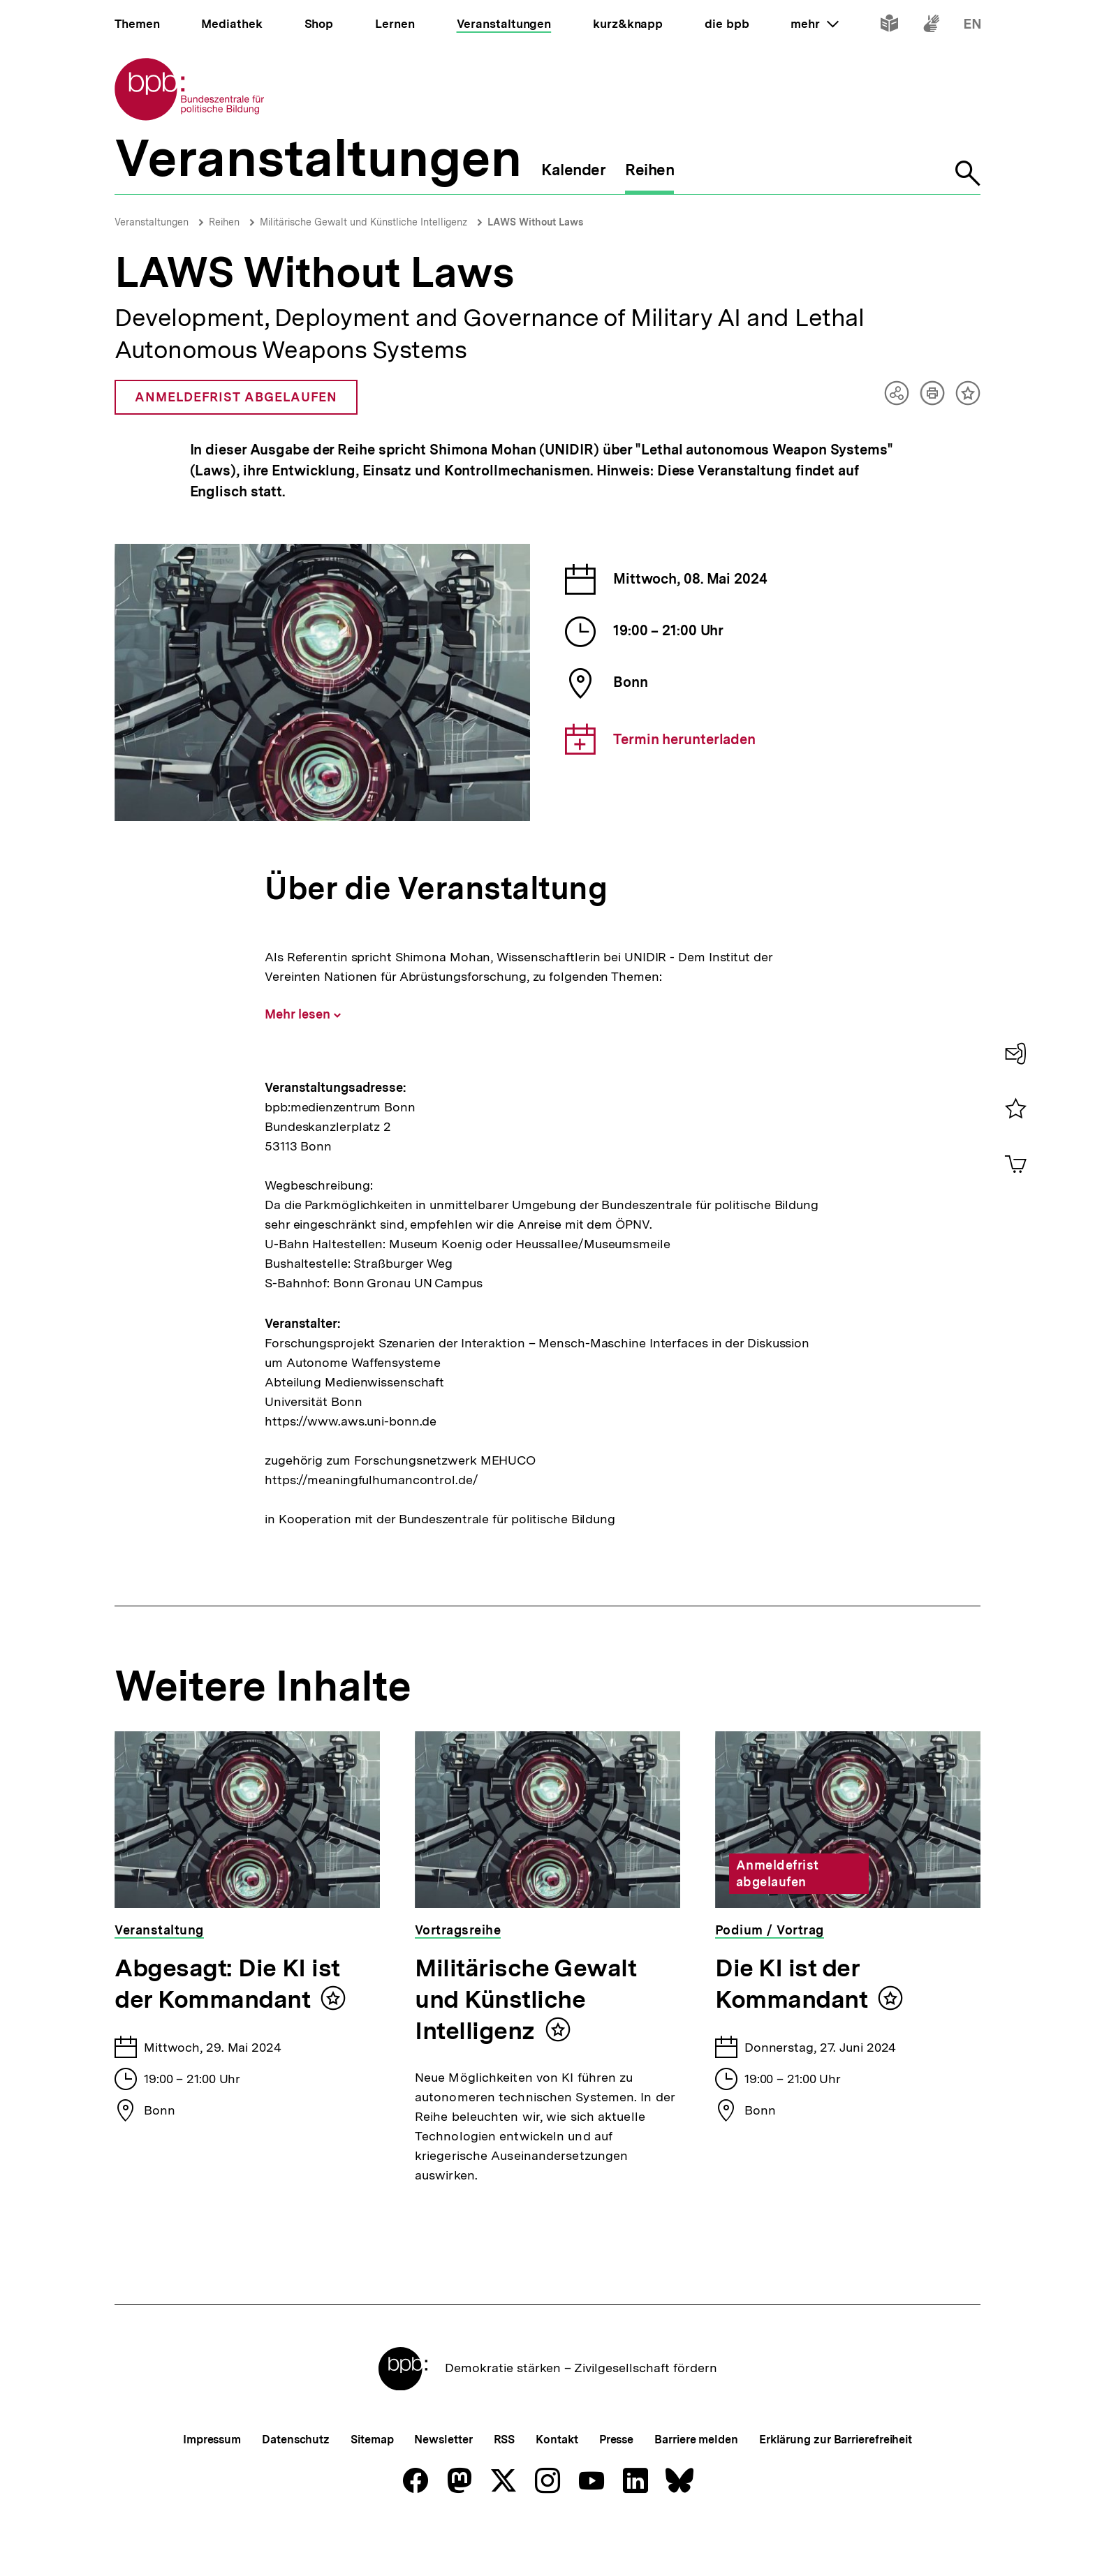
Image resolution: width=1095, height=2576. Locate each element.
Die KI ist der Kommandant (791, 1983)
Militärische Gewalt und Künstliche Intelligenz (363, 222)
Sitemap (372, 2485)
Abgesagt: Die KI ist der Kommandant (227, 1983)
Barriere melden (696, 2485)
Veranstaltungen (152, 222)
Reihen (224, 222)
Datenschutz (296, 2485)
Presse (616, 2485)
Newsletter (443, 2485)
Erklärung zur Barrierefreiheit (835, 2485)
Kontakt (557, 2485)
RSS (504, 2485)
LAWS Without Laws (535, 222)
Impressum (212, 2485)
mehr (814, 24)
